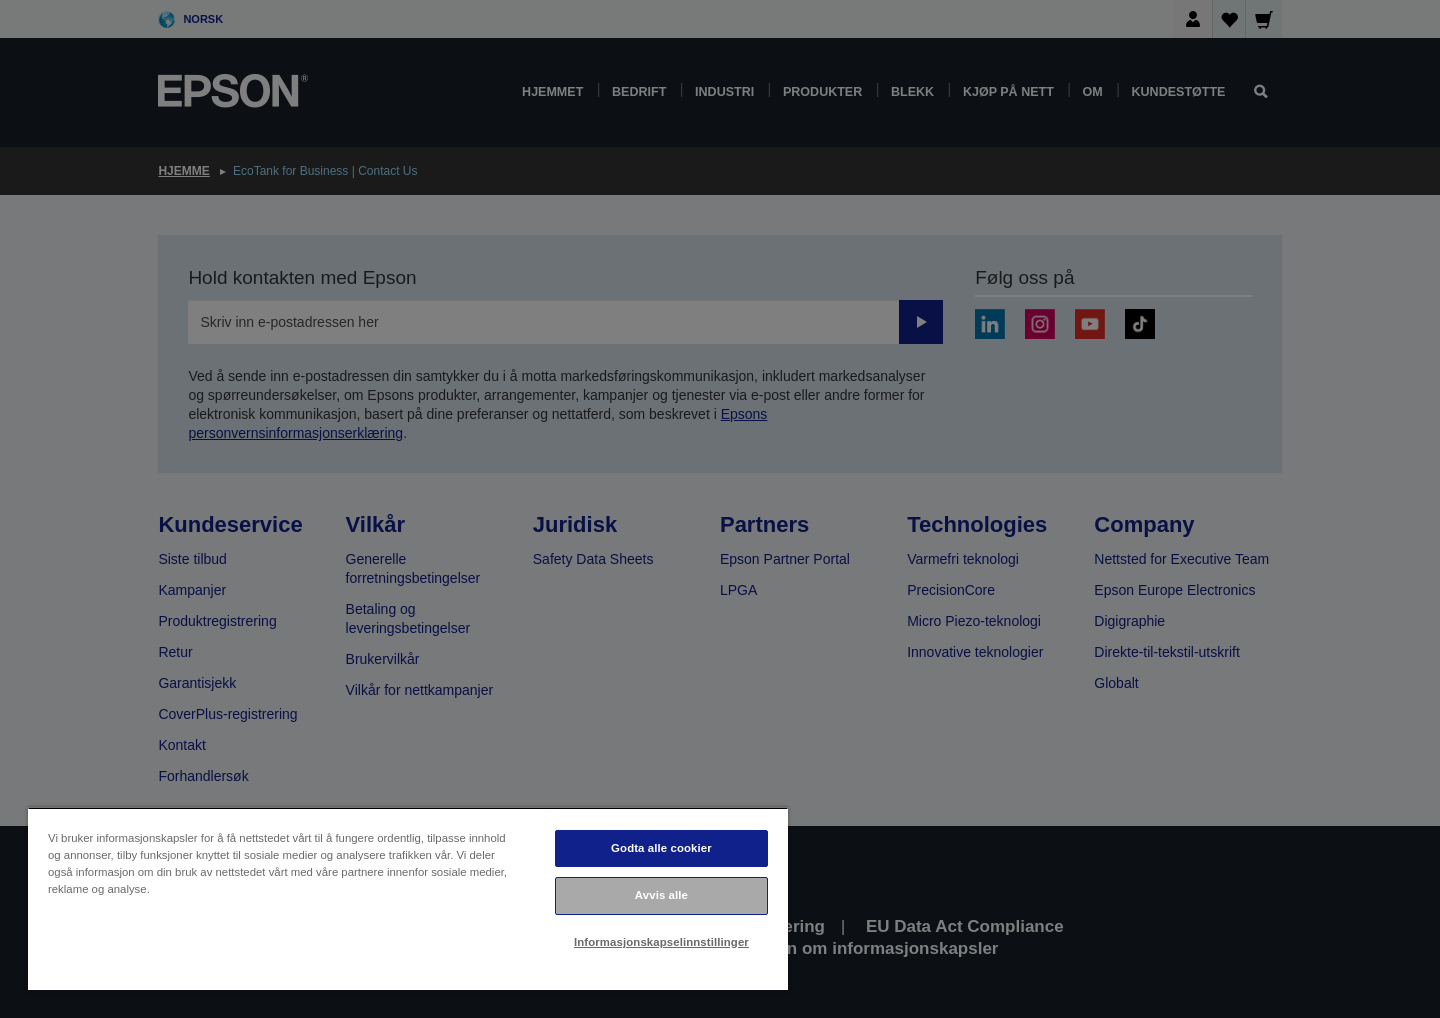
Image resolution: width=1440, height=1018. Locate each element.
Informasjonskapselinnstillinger (661, 942)
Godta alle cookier (661, 848)
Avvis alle (661, 895)
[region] (408, 898)
